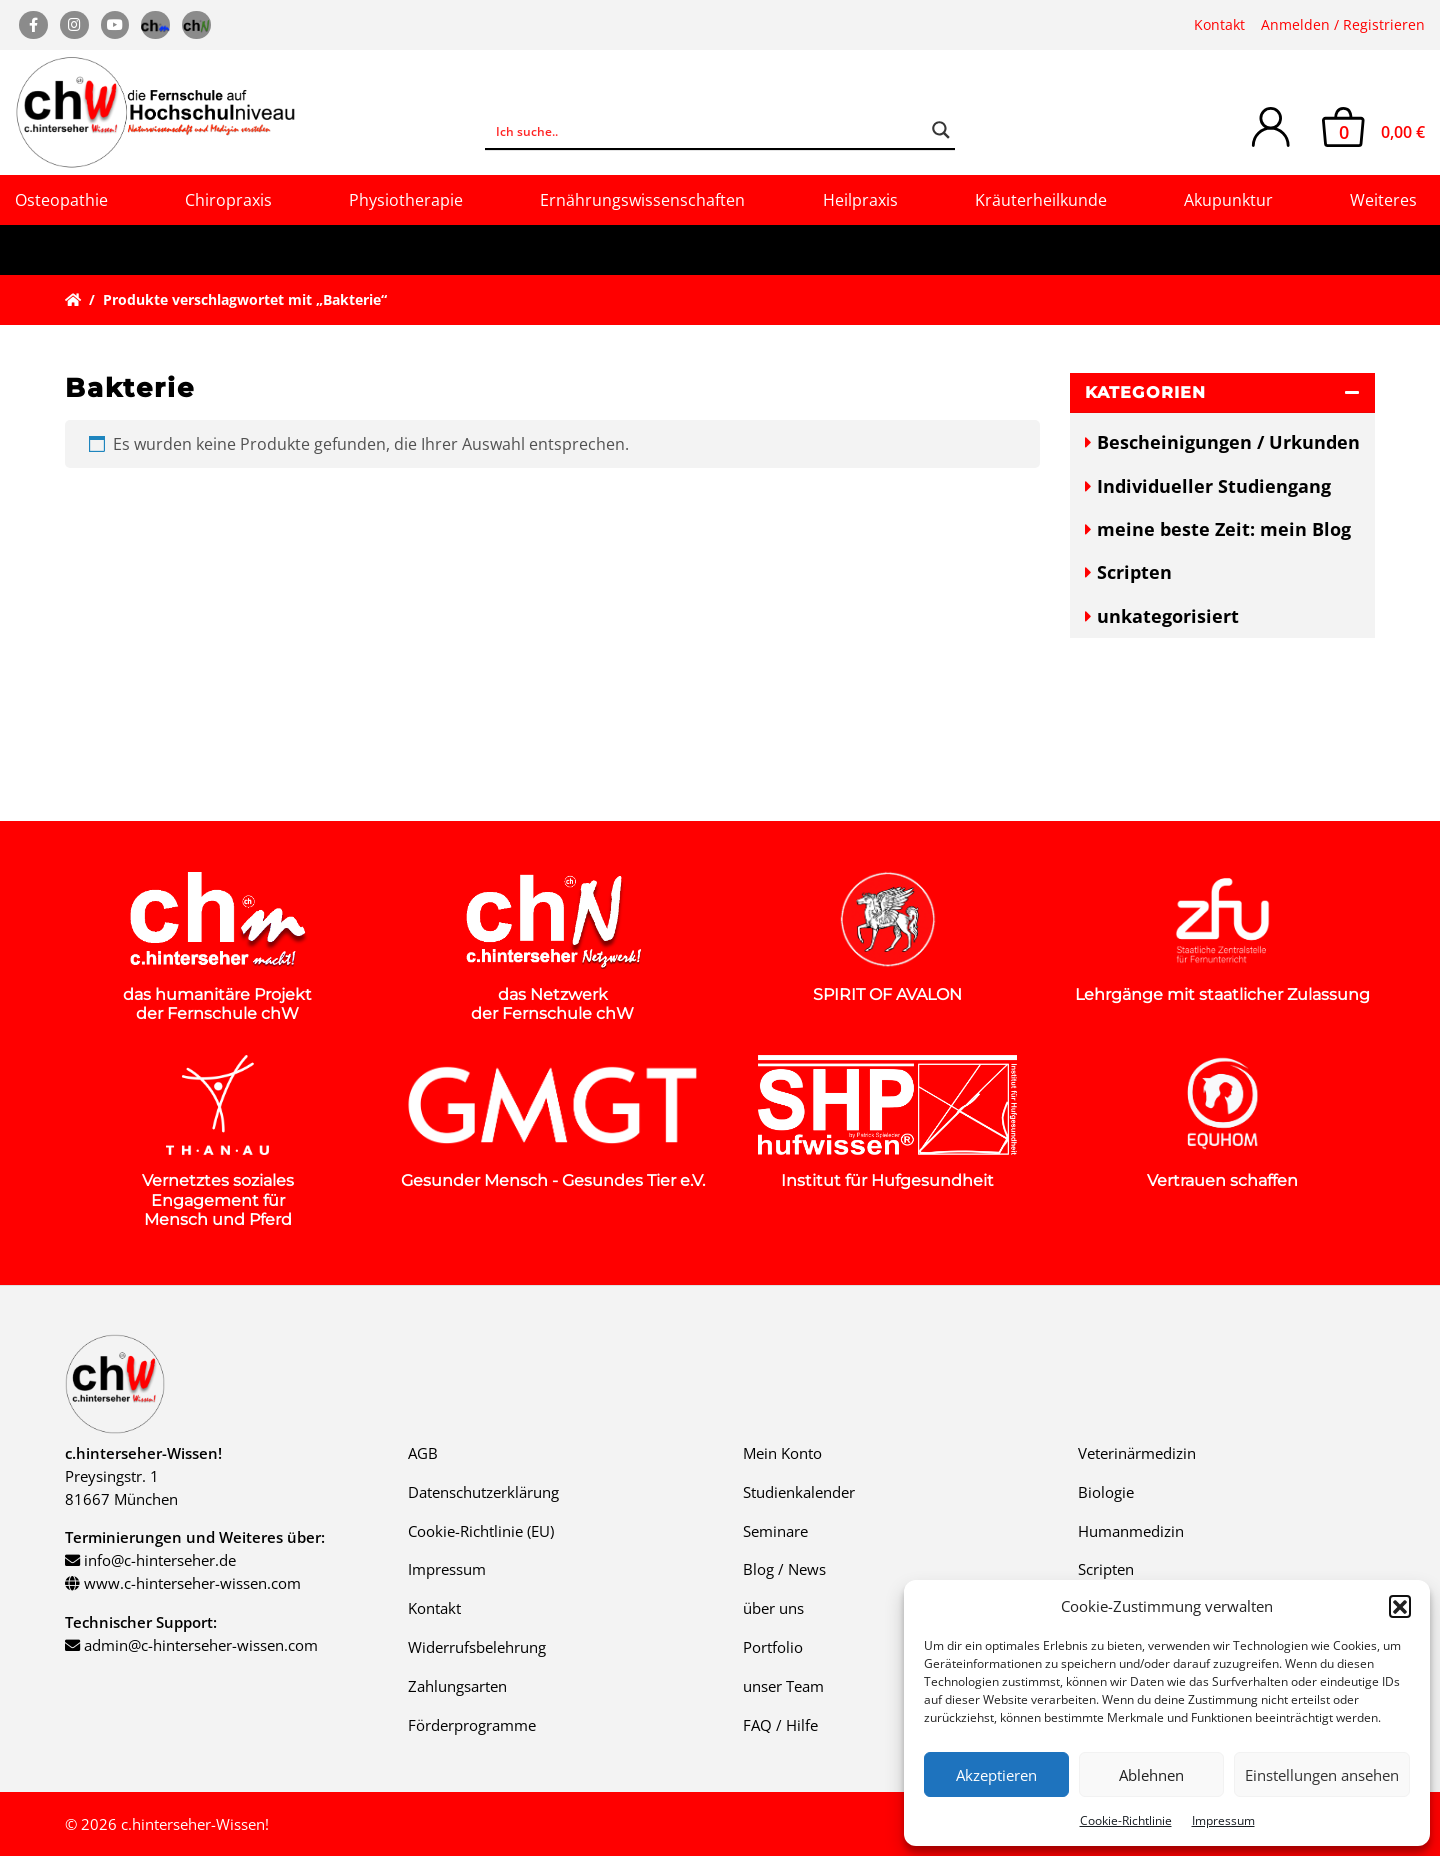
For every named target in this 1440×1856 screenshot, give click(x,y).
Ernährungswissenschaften (642, 200)
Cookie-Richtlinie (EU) (481, 1531)
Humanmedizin (1131, 1531)
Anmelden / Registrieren (1343, 24)
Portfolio (773, 1647)
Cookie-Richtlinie (1126, 1820)
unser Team (783, 1686)
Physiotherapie (406, 200)
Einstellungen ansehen (1322, 1775)
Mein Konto (782, 1453)
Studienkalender (799, 1492)
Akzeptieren (996, 1775)
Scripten (1134, 572)
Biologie (1106, 1492)
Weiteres (1383, 200)
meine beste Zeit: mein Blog (1224, 529)
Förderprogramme (472, 1725)
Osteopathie (61, 200)
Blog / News (784, 1569)
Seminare (775, 1531)
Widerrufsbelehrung (477, 1647)
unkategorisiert (1168, 616)
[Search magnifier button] (941, 130)
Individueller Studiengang (1214, 486)
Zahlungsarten (457, 1686)
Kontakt (1219, 24)
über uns (773, 1608)
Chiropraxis (228, 200)
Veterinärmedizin (1137, 1453)
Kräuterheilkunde (1041, 200)
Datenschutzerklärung (483, 1492)
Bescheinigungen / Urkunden (1228, 442)
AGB (423, 1453)
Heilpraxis (860, 200)
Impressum (1223, 1820)
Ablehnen (1151, 1775)
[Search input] (707, 130)
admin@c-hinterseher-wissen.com (201, 1645)
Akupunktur (1228, 200)
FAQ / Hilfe (780, 1725)
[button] (1400, 1606)
